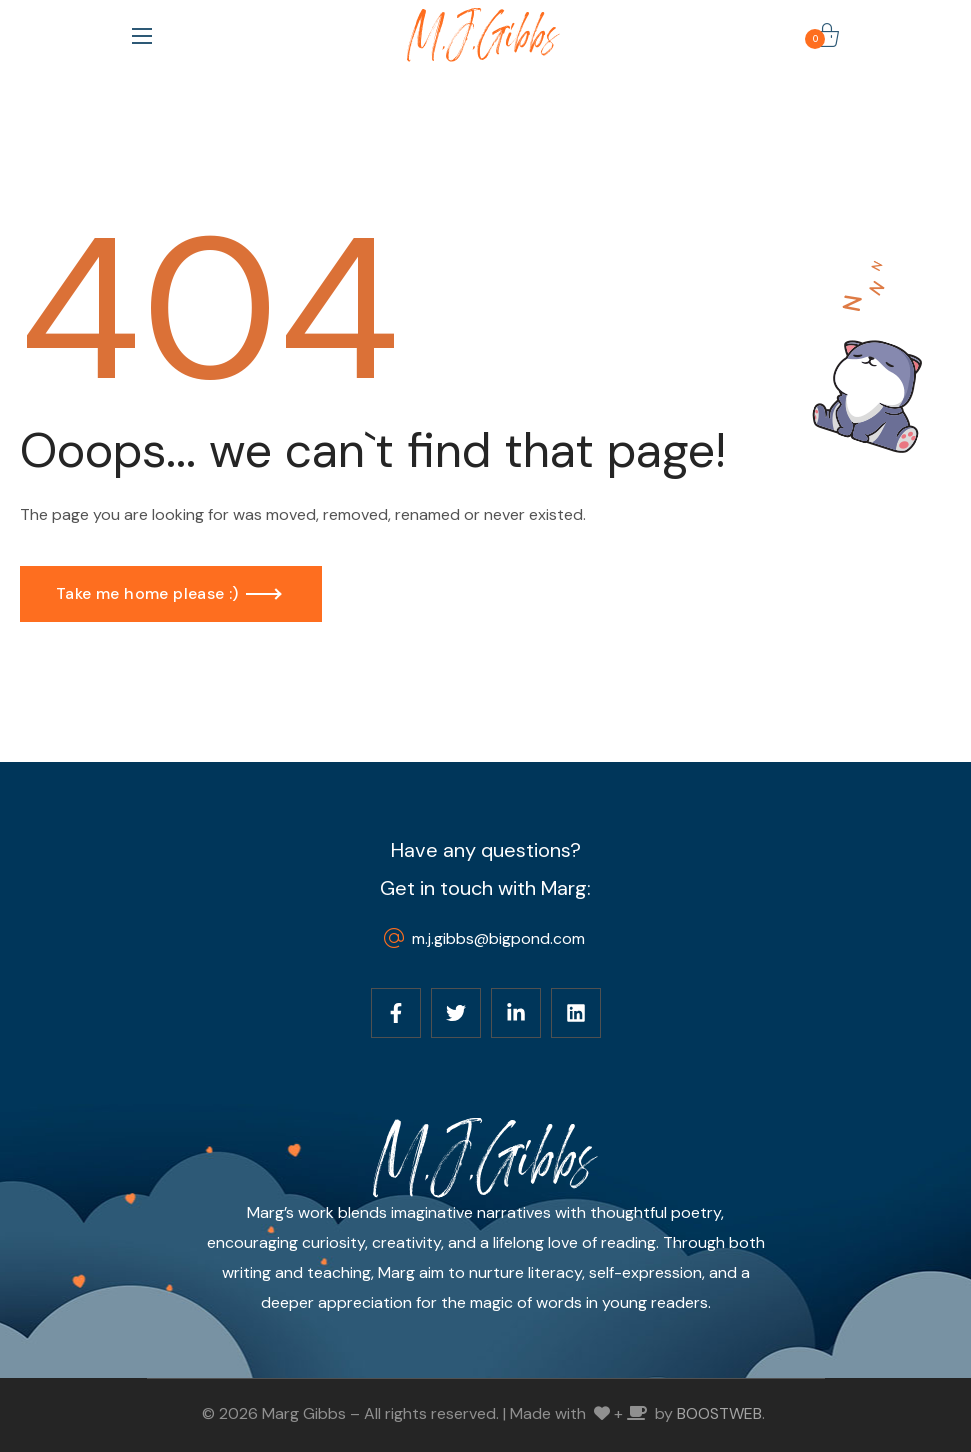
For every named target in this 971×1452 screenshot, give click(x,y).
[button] (827, 35)
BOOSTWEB (719, 1413)
